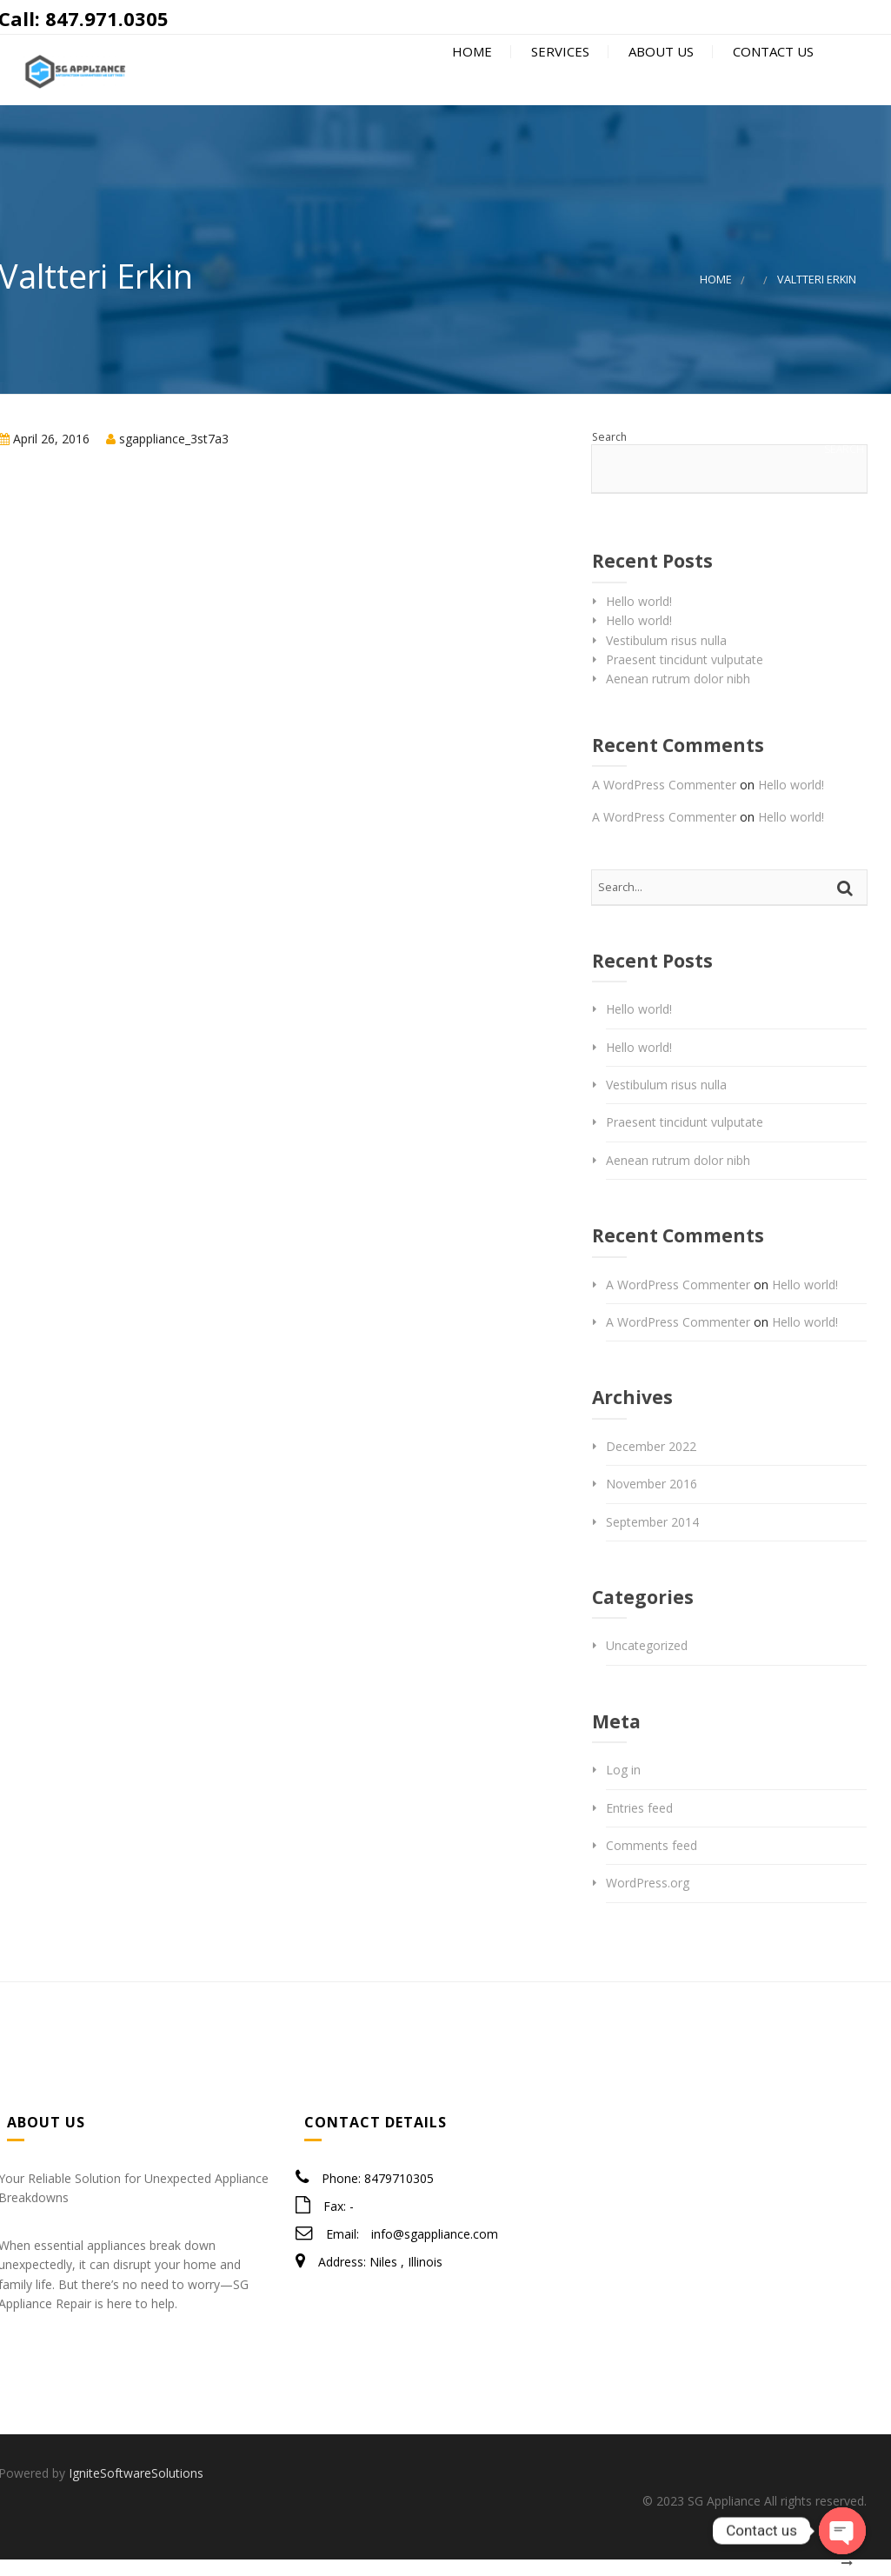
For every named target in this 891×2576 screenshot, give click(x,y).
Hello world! (639, 617)
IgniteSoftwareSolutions (136, 2489)
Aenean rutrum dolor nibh (678, 695)
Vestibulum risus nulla (666, 657)
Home (470, 80)
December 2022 (651, 1462)
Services (558, 80)
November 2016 (651, 1500)
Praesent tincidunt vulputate (684, 676)
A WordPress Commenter (664, 801)
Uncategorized (647, 1662)
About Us (659, 80)
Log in (623, 1786)
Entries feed (639, 1824)
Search (609, 453)
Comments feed (651, 1862)
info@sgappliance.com (434, 2250)
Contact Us (771, 80)
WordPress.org (647, 1899)
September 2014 (652, 1538)
